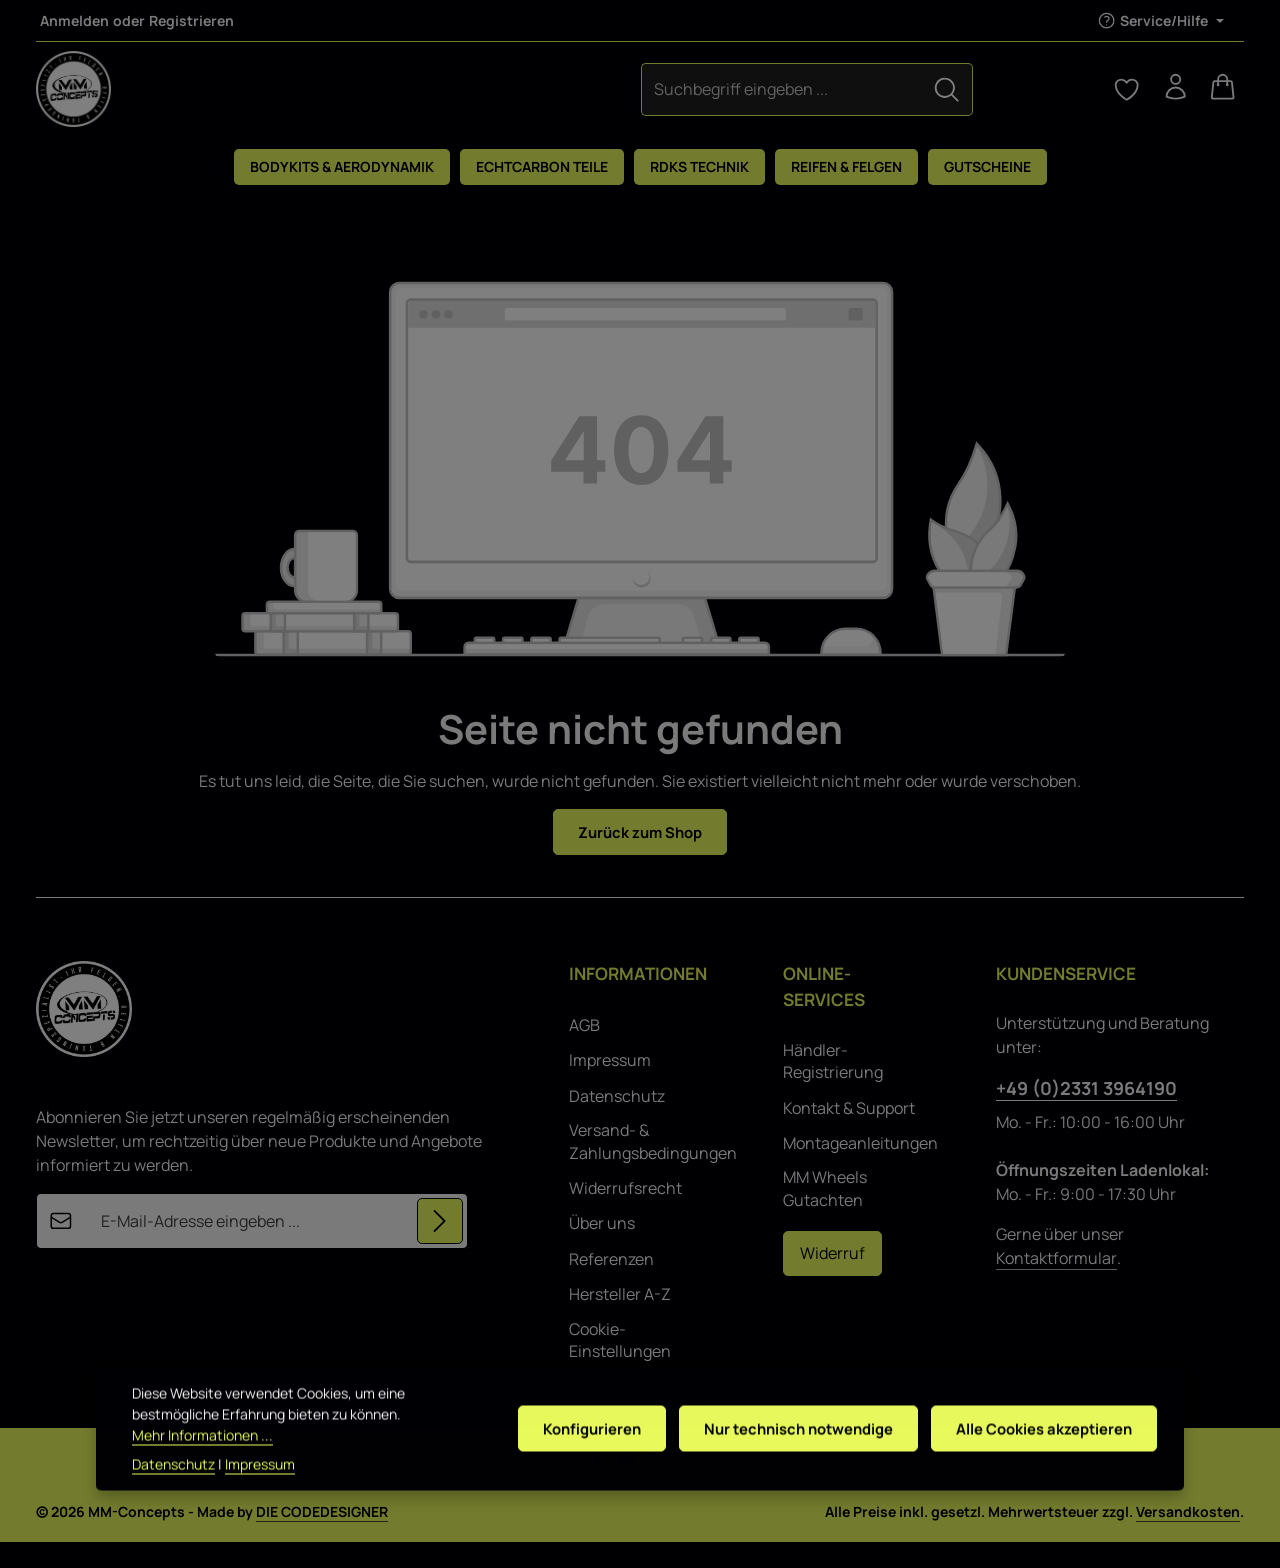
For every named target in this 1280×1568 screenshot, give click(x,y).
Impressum (610, 1086)
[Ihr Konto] (1168, 102)
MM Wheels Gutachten (825, 1214)
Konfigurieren (569, 1453)
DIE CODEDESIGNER (322, 1537)
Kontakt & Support (849, 1133)
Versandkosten (1188, 1537)
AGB (584, 1051)
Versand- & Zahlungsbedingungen (653, 1167)
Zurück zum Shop (640, 858)
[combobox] (587, 101)
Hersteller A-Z (620, 1320)
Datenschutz (617, 1122)
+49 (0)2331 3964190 (1086, 1114)
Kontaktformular (1056, 1284)
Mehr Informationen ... (202, 1459)
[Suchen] (752, 101)
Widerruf (832, 1279)
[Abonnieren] (439, 1248)
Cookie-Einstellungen (620, 1365)
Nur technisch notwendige (782, 1453)
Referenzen (611, 1284)
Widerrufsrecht (625, 1214)
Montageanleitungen (860, 1169)
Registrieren (191, 20)
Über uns (602, 1249)
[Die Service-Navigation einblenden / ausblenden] (1160, 20)
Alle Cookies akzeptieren (1039, 1453)
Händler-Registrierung (833, 1086)
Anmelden (74, 20)
